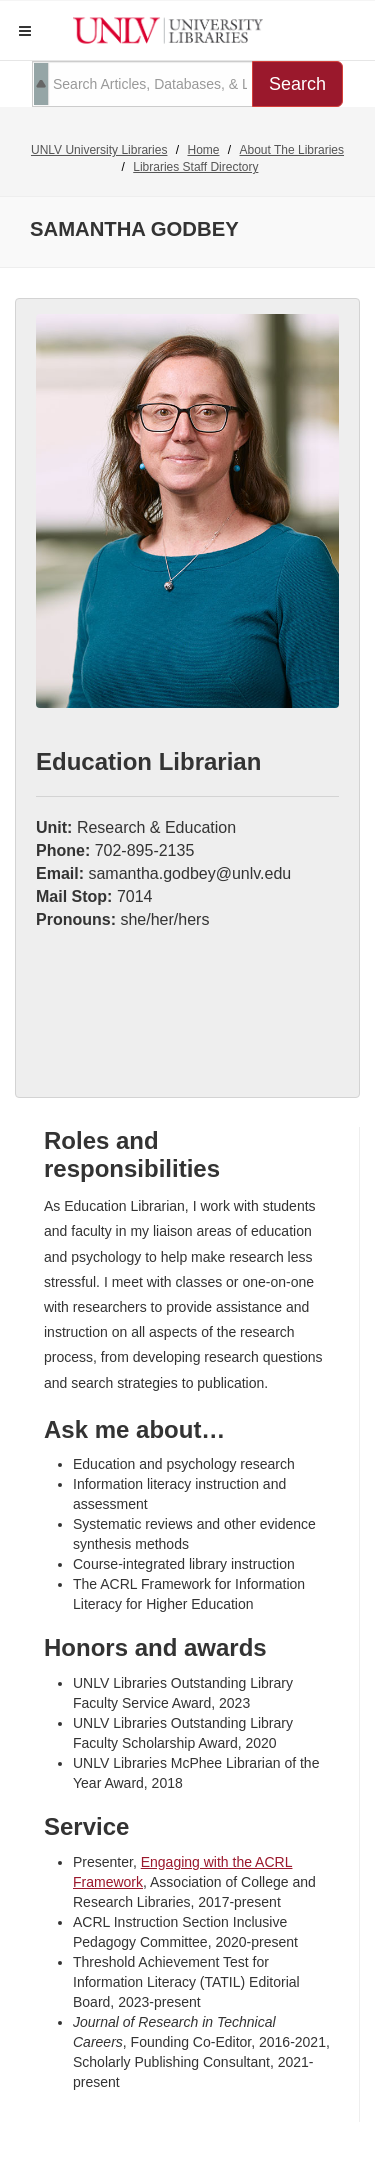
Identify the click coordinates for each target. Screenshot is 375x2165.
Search (297, 84)
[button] (25, 31)
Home (203, 150)
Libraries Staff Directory (195, 167)
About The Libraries (292, 150)
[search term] (142, 84)
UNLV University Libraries (99, 150)
